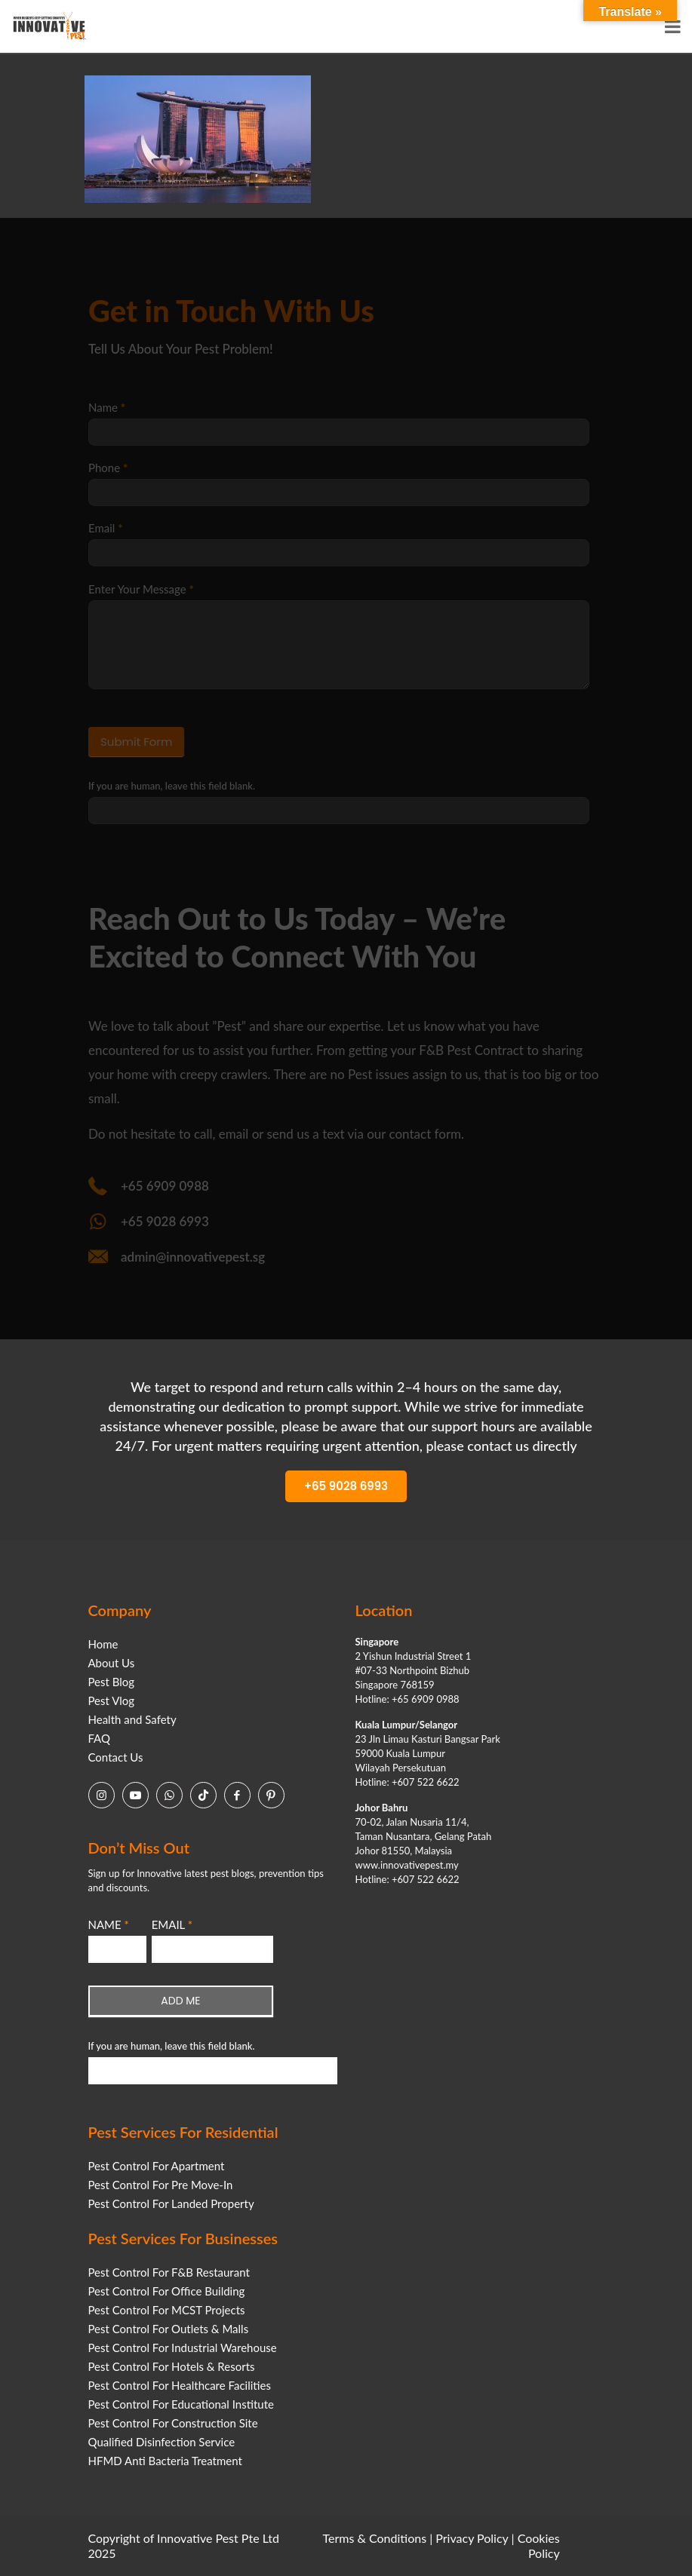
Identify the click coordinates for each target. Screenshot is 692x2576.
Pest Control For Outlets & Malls (168, 2328)
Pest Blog (111, 1681)
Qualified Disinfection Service (161, 2442)
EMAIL (172, 1924)
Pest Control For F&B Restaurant (169, 2272)
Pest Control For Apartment (156, 2166)
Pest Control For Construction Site (173, 2423)
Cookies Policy (539, 2545)
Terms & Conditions (375, 2538)
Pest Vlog (111, 1700)
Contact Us (115, 1757)
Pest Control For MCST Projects (166, 2310)
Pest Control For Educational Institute (181, 2404)
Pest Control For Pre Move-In (160, 2184)
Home (103, 1644)
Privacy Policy (471, 2538)
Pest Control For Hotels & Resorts (171, 2366)
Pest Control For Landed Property (171, 2203)
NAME (108, 1924)
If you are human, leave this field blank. (171, 2046)
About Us (111, 1663)
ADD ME (180, 2000)
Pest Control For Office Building (166, 2291)
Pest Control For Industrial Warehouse (182, 2347)
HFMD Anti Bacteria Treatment (165, 2460)
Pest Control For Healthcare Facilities (179, 2385)
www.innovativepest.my (407, 1865)
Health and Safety (132, 1719)
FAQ (99, 1738)
